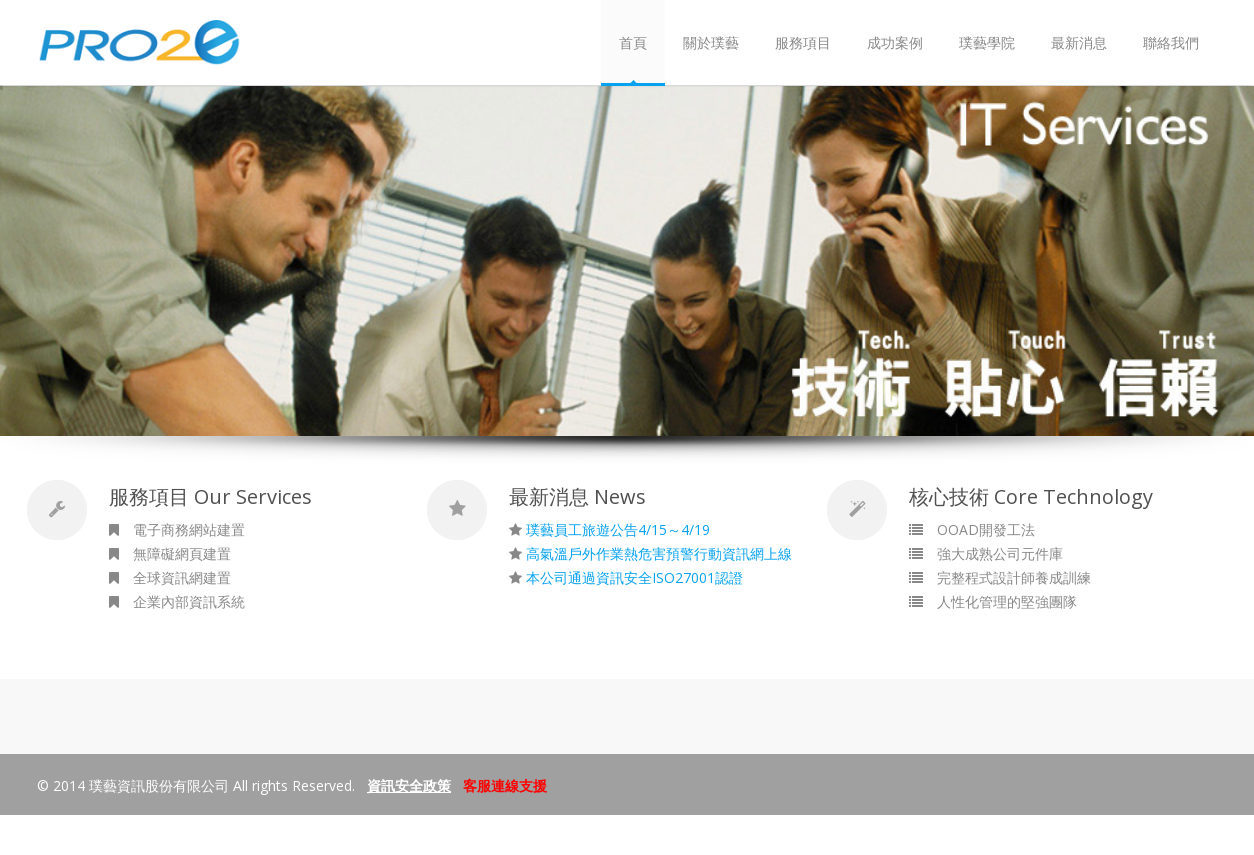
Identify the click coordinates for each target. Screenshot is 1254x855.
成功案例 (895, 42)
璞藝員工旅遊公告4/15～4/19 (618, 529)
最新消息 (1079, 42)
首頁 (633, 42)
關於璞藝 (711, 42)
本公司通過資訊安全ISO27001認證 (634, 577)
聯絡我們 (1171, 42)
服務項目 (803, 42)
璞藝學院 (987, 42)
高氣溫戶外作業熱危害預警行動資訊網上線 (659, 553)
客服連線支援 (505, 785)
